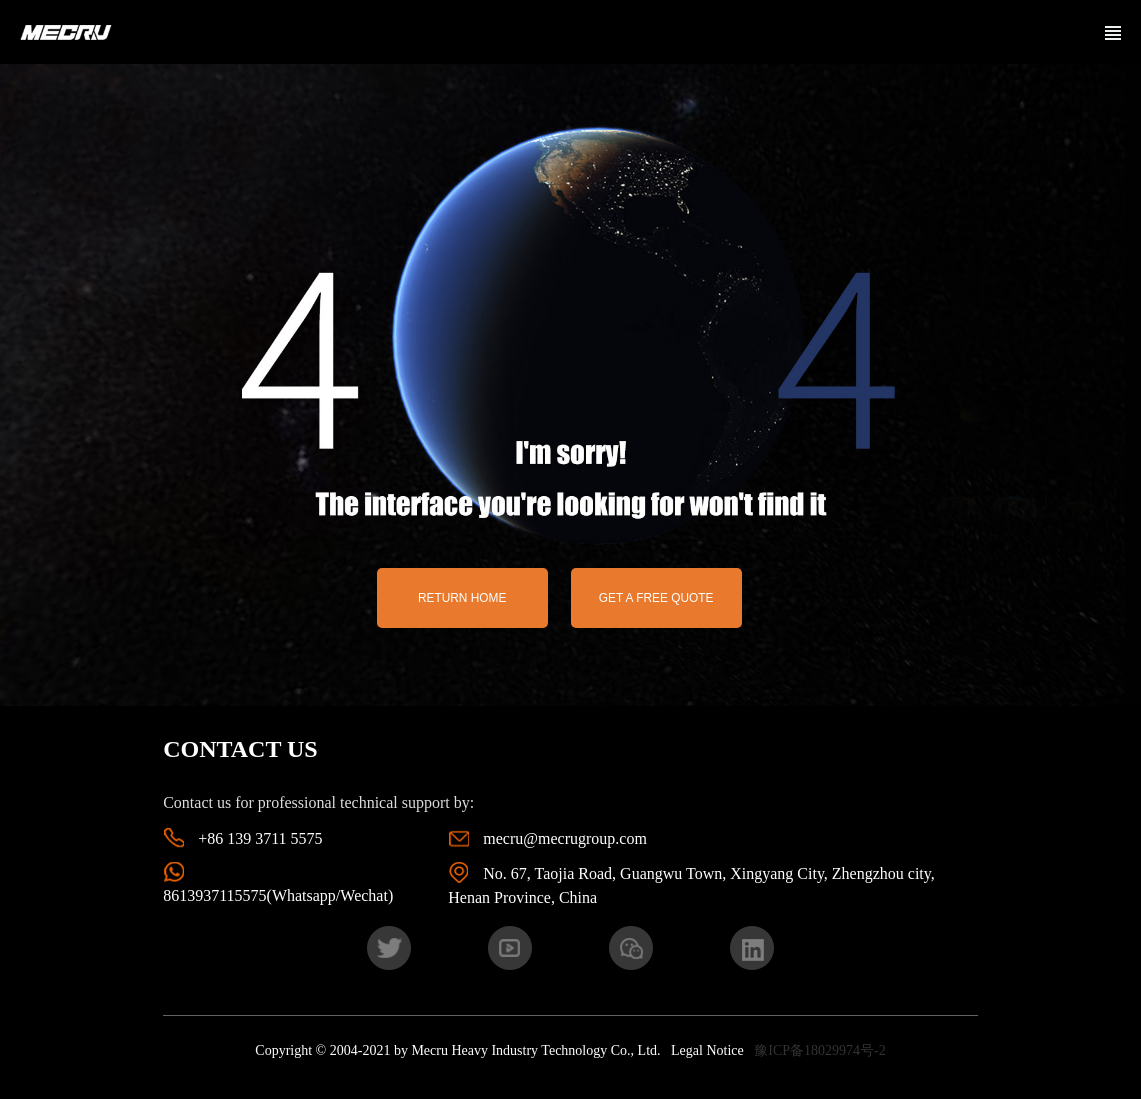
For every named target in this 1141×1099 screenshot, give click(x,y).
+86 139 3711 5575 (260, 838)
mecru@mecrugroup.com (565, 838)
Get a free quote (656, 598)
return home (462, 598)
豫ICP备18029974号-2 (819, 1050)
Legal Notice (707, 1050)
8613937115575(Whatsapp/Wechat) (278, 895)
